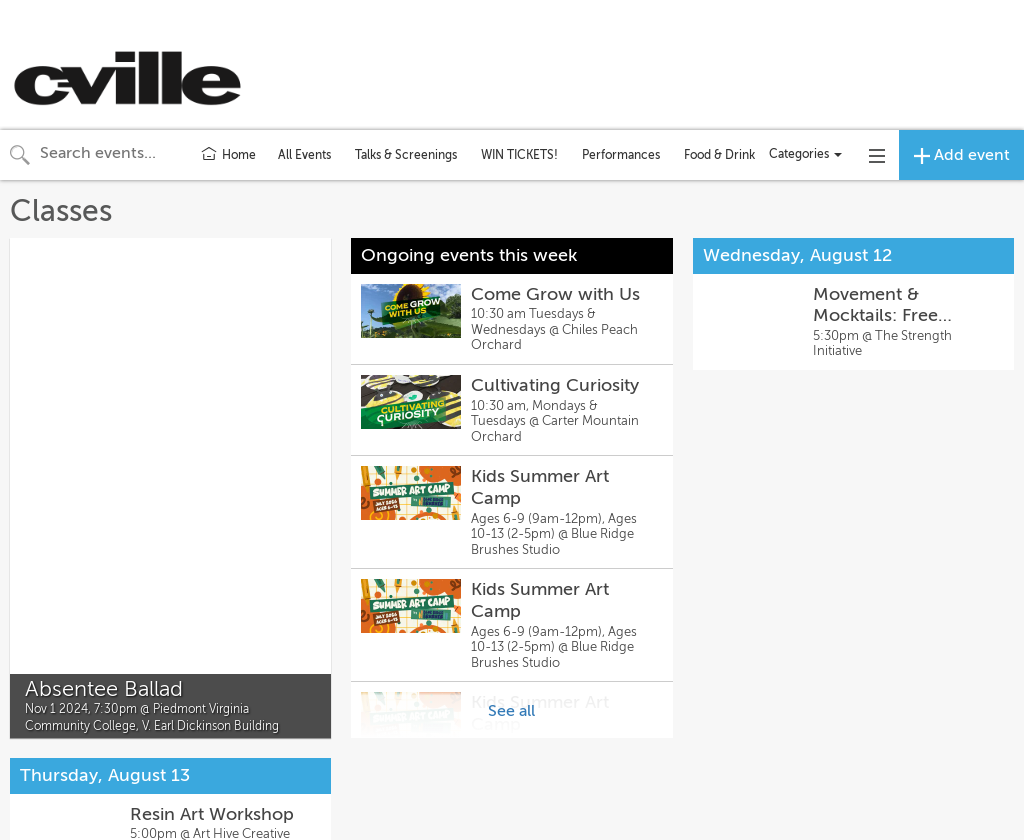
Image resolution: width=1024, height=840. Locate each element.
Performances (621, 155)
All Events (304, 155)
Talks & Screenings (406, 155)
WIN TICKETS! (519, 155)
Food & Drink (719, 155)
